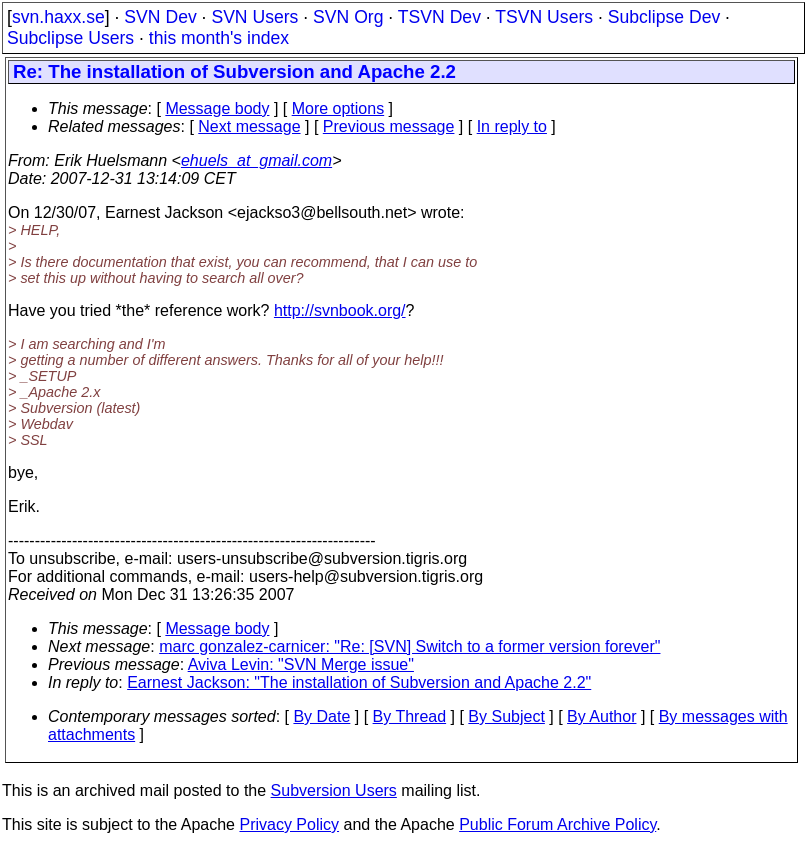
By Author (601, 716)
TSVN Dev (439, 17)
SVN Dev (160, 17)
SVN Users (254, 17)
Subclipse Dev (664, 17)
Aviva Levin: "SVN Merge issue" (301, 664)
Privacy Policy (289, 824)
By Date (321, 716)
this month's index (219, 38)
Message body (217, 108)
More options (338, 108)
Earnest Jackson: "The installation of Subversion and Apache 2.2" (359, 682)
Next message (249, 126)
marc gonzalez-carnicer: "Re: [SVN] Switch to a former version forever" (409, 646)
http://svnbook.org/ (340, 310)
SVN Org (348, 17)
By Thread (410, 716)
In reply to (512, 126)
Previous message (389, 126)
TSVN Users (544, 17)
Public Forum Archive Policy (557, 824)
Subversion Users (334, 790)
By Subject (506, 716)
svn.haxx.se (58, 17)
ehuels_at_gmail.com (256, 160)
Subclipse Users (70, 38)
